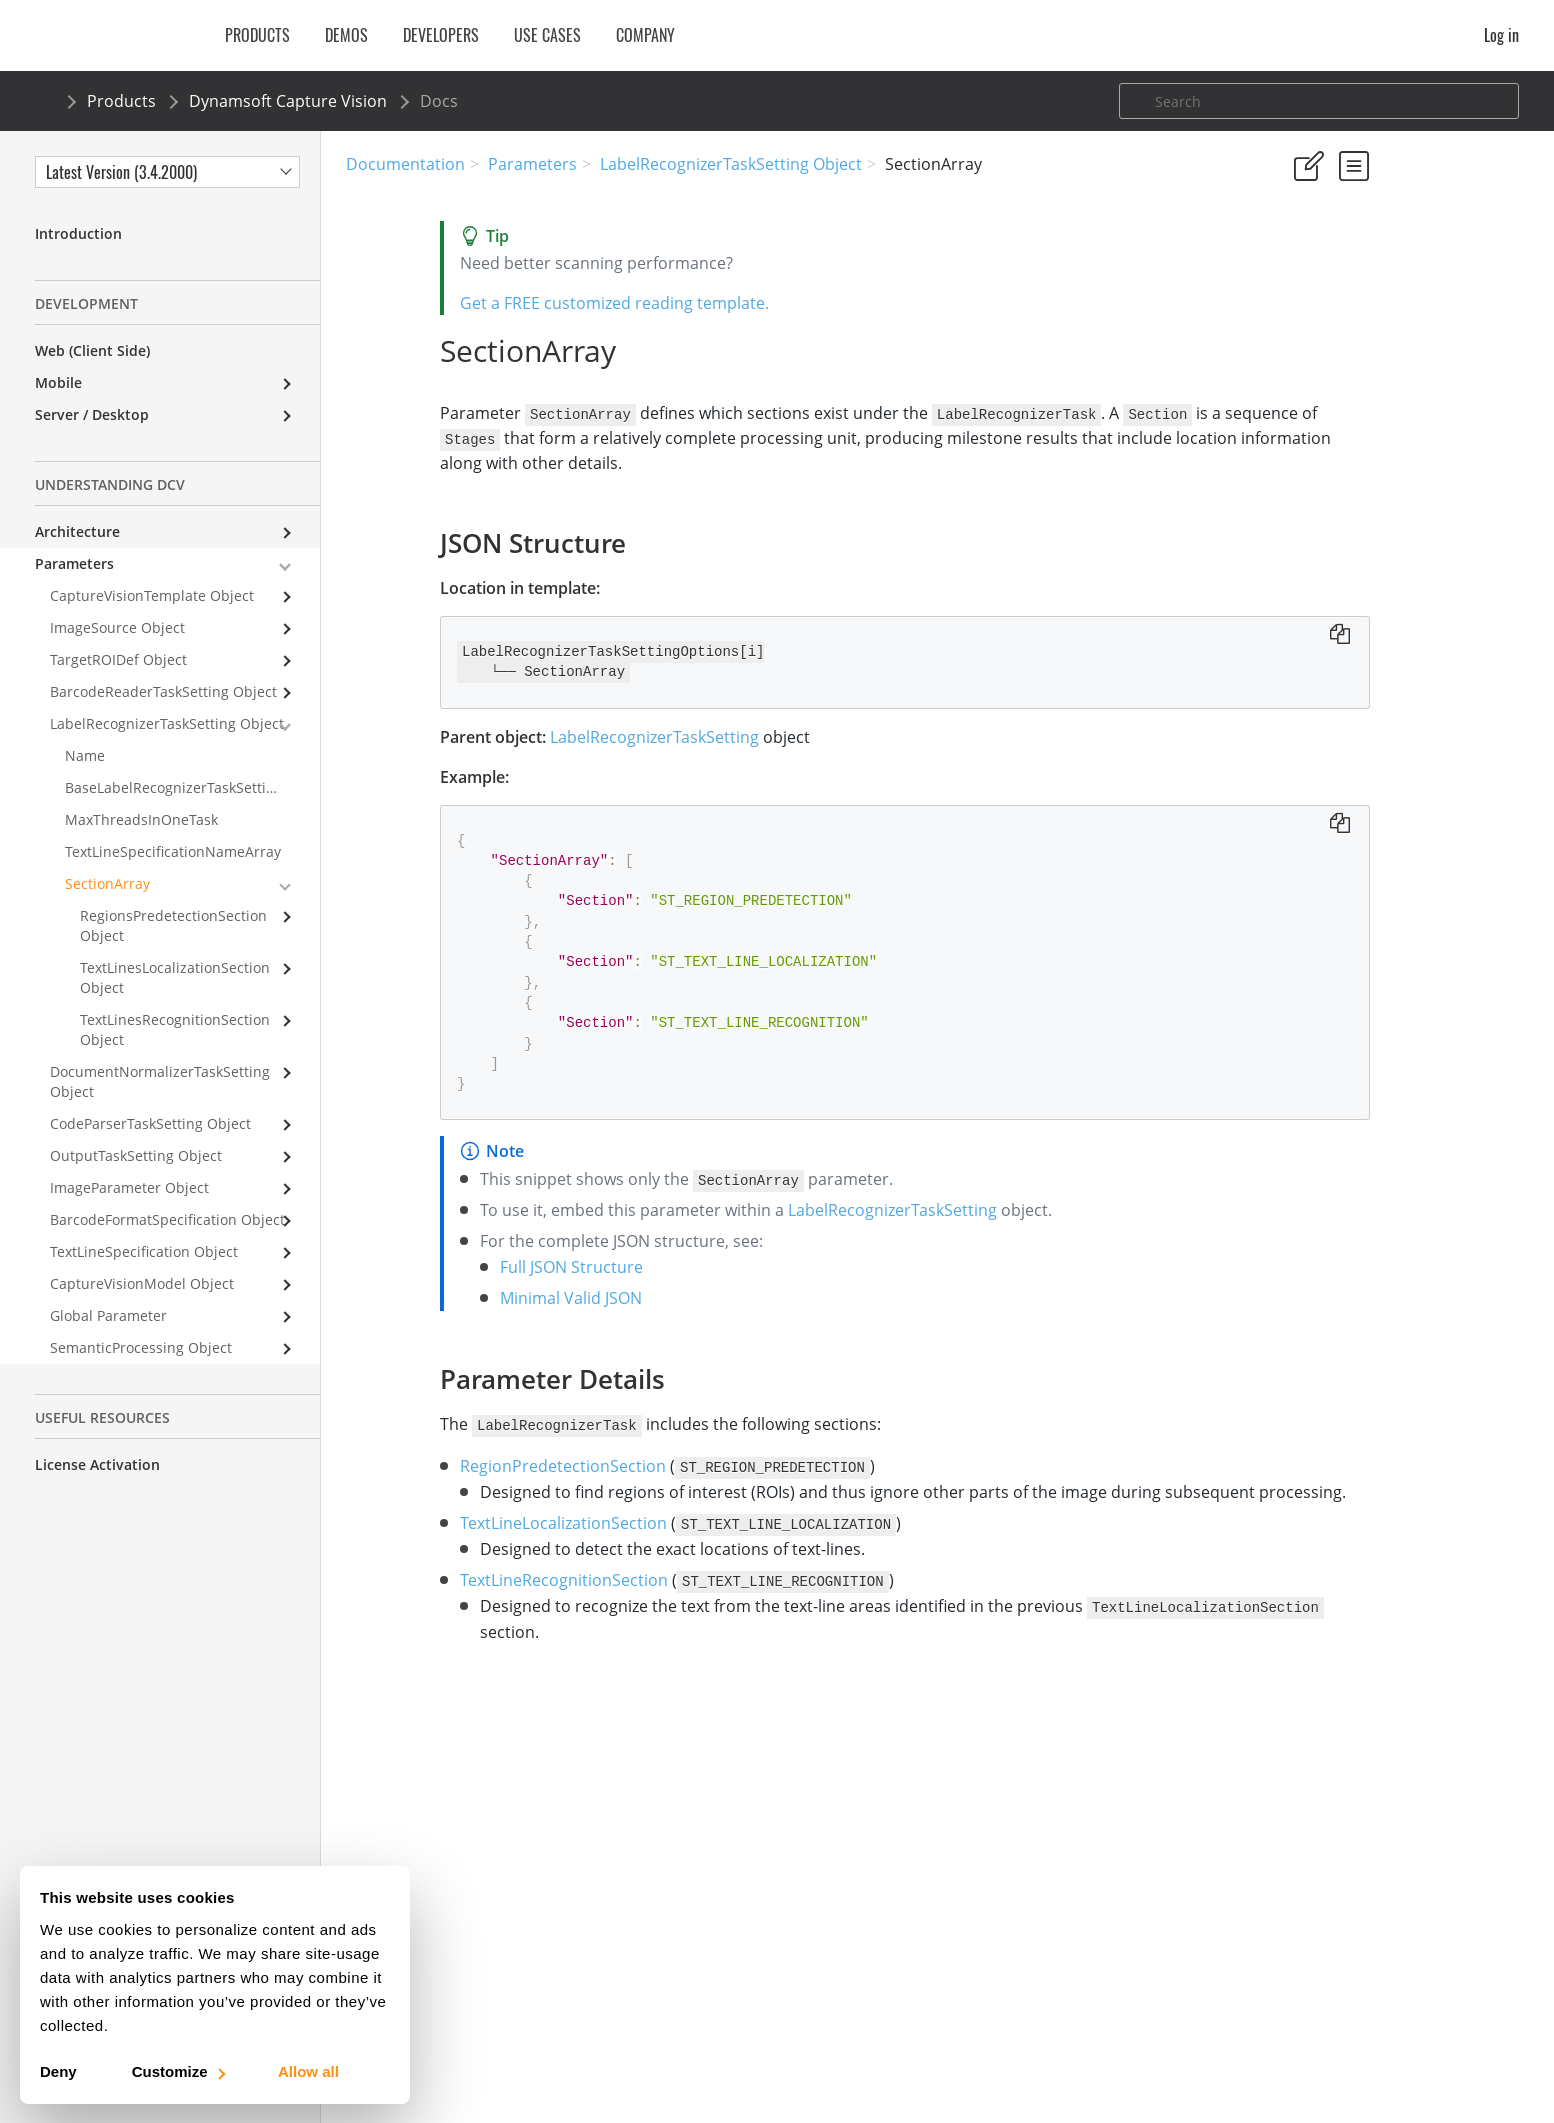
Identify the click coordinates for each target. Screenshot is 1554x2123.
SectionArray (107, 883)
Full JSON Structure (477, 1265)
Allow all (308, 2071)
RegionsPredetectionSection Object (173, 925)
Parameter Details (1352, 387)
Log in (1501, 35)
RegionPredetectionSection (469, 1463)
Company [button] (645, 35)
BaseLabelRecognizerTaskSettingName (192, 787)
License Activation (97, 1464)
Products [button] (257, 35)
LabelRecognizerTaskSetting (560, 735)
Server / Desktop (92, 414)
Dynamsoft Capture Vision (288, 101)
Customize (177, 2071)
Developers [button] (441, 35)
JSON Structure (1342, 360)
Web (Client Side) (92, 350)
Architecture (77, 531)
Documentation (405, 164)
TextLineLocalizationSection (469, 1546)
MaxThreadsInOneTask (141, 819)
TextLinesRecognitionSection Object (175, 1029)
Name (85, 755)
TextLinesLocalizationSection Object (175, 977)
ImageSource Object (117, 627)
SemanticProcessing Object (141, 1347)
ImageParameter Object (129, 1187)
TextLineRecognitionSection (470, 1603)
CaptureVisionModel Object (142, 1283)
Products (121, 101)
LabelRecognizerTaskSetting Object (731, 164)
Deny (58, 2071)
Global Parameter (108, 1315)
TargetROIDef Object (118, 659)
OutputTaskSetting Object (136, 1155)
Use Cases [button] (547, 35)
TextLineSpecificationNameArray (173, 851)
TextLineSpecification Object (144, 1251)
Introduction (78, 233)
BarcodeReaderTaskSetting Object (163, 691)
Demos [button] (346, 35)
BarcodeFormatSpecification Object (167, 1219)
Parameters (532, 164)
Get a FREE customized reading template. (520, 303)
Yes (1299, 260)
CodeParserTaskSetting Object (150, 1123)
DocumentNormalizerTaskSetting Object (160, 1081)
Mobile (58, 382)
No (1370, 260)
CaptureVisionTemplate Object (152, 595)
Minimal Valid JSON (477, 1296)
